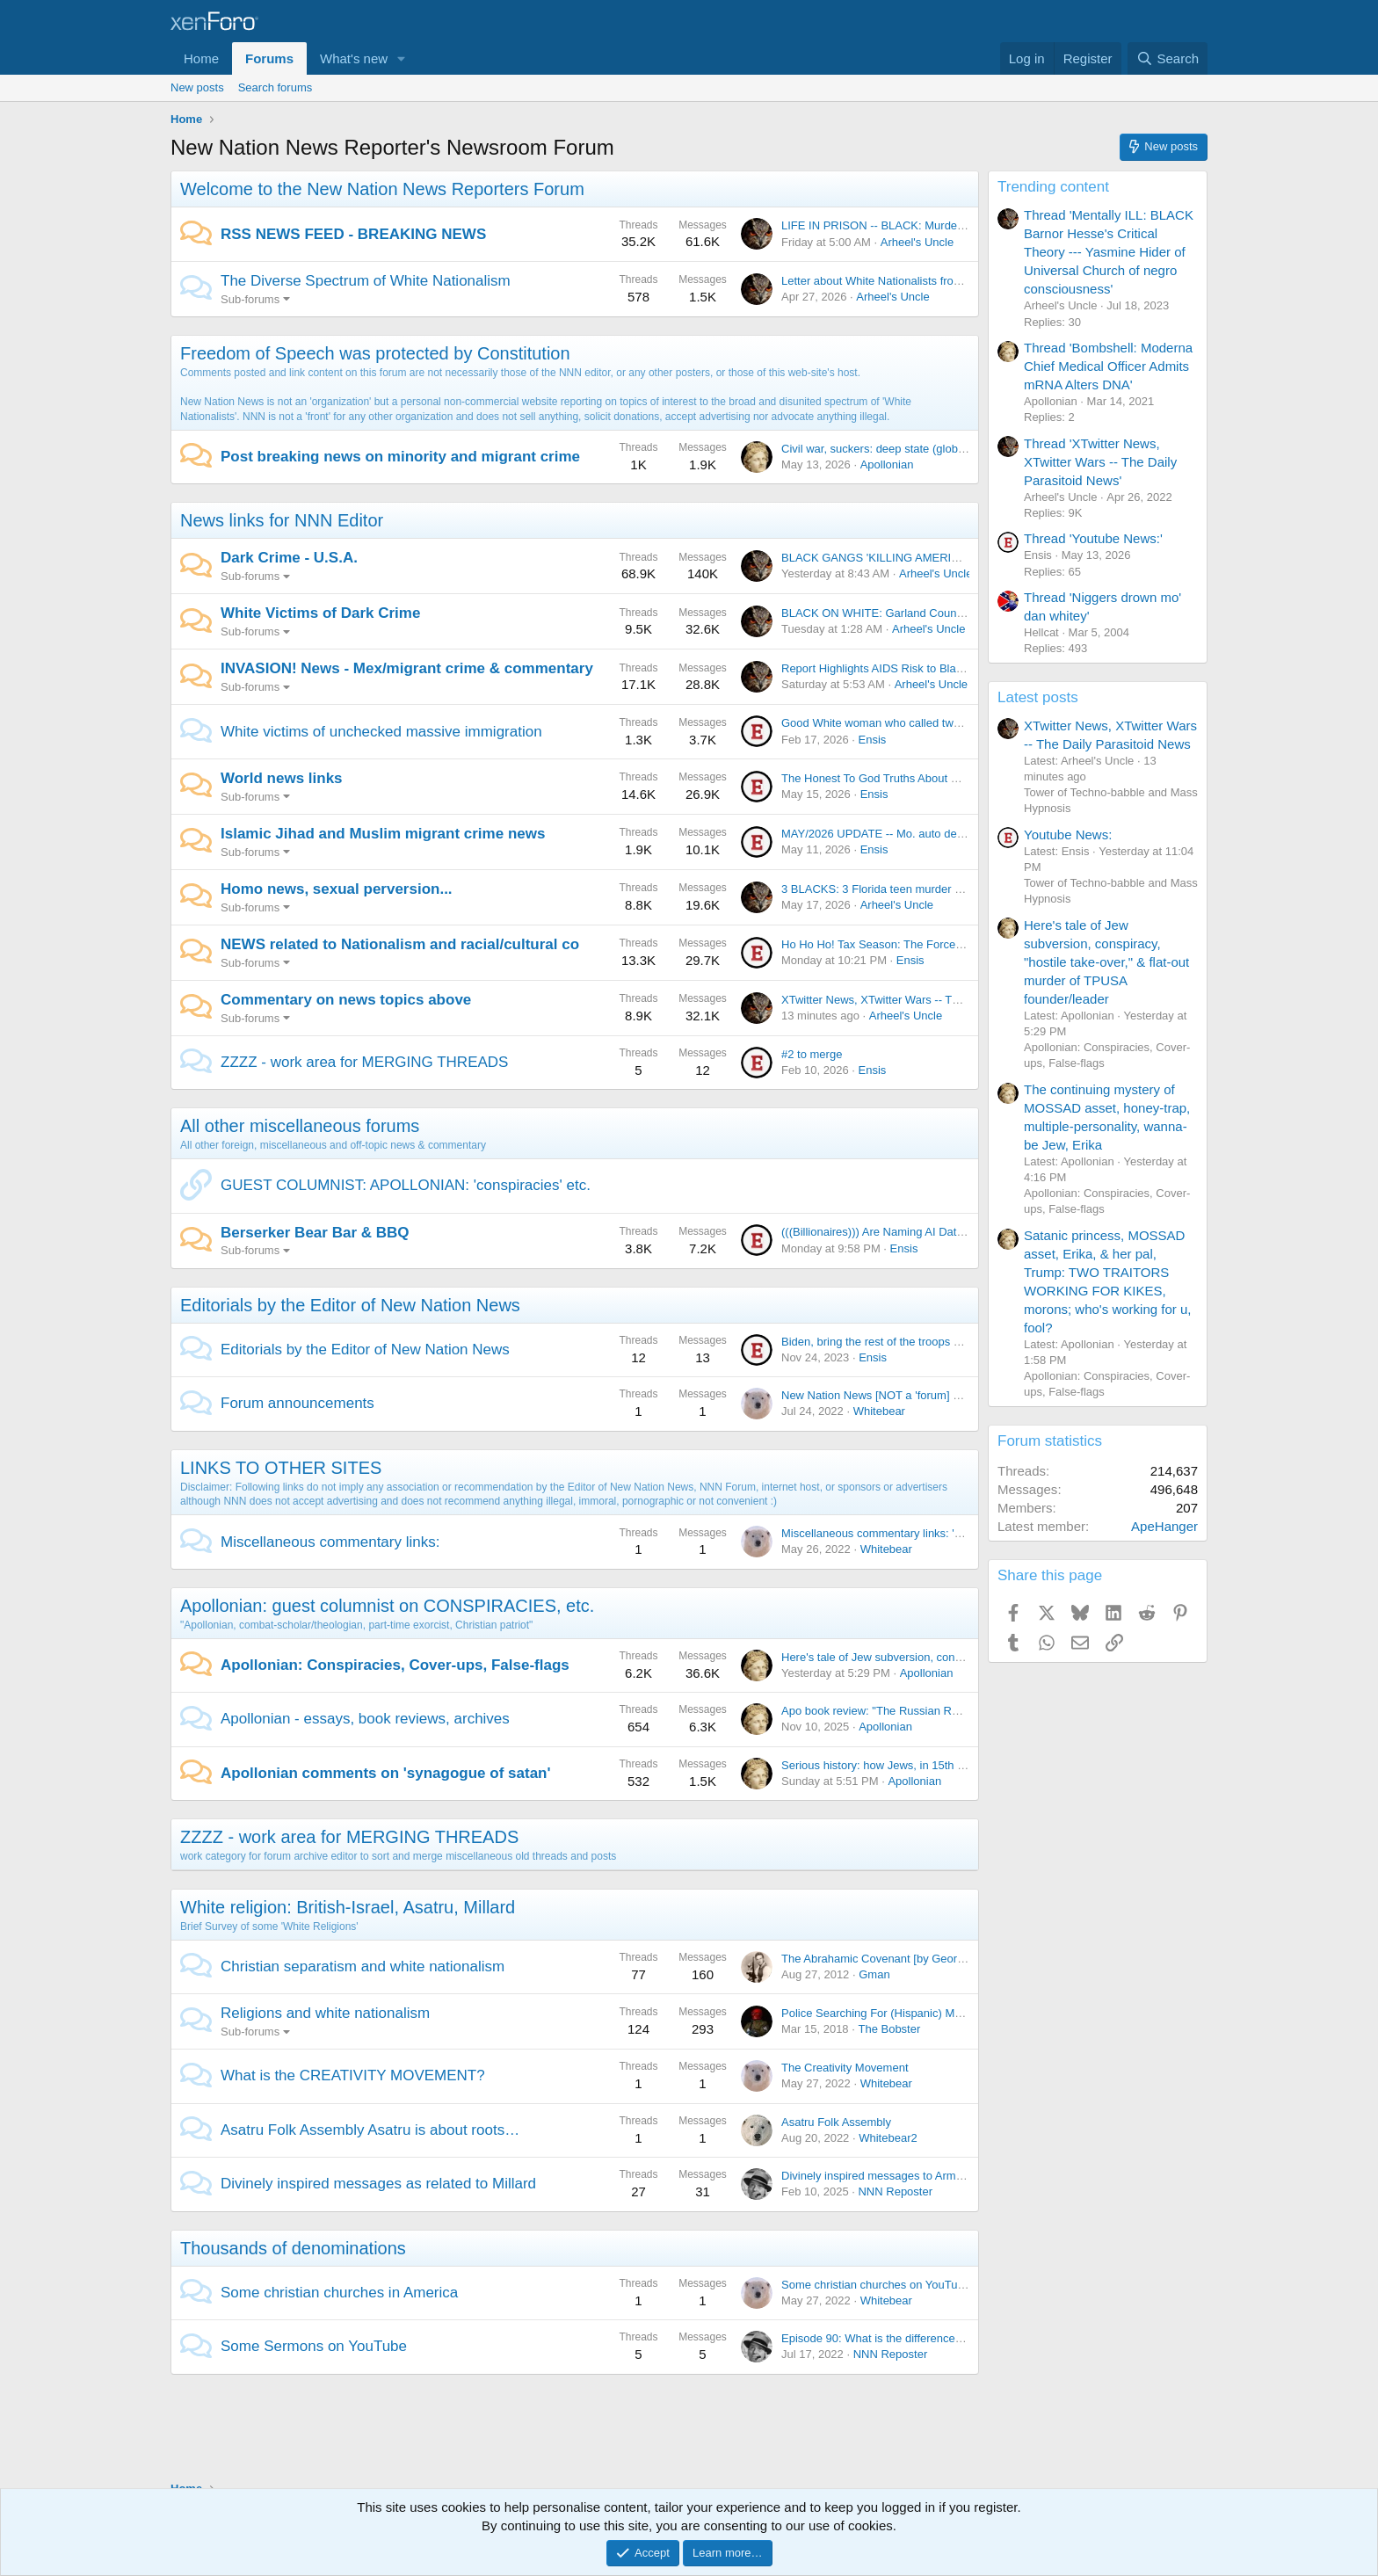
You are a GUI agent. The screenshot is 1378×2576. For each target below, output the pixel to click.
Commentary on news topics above (346, 999)
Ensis (872, 739)
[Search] (1168, 58)
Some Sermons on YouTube (314, 2346)
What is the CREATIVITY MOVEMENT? (353, 2075)
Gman (874, 1974)
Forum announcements (297, 1403)
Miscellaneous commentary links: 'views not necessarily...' (927, 1533)
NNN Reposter (895, 2191)
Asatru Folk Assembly (836, 2122)
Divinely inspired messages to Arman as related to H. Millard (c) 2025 (956, 2175)
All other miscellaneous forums (299, 1126)
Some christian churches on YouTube (875, 2284)
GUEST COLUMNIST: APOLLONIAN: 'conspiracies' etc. (406, 1185)
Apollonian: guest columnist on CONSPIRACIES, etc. (387, 1605)
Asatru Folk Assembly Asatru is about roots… (370, 2130)
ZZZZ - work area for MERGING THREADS (364, 1062)
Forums (269, 58)
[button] (401, 58)
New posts (197, 87)
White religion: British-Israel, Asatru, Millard (347, 1907)
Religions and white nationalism (325, 2013)
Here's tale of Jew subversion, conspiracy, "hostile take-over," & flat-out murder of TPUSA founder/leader (1106, 962)
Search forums (275, 87)
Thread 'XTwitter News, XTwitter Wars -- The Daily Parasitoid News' (1100, 462)
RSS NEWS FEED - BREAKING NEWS (353, 234)
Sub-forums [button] (250, 299)
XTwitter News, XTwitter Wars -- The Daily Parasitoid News (930, 999)
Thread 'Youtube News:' (1093, 538)
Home (201, 58)
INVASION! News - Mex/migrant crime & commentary (407, 668)
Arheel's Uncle (917, 242)
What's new (354, 58)
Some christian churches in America (339, 2292)
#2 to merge (811, 1054)
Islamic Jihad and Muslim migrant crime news (383, 833)
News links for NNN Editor (281, 520)
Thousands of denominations (293, 2248)
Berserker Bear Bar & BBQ (315, 1232)
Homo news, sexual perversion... (337, 889)
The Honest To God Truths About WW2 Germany (905, 778)
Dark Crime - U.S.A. (289, 557)
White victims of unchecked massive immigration (381, 731)
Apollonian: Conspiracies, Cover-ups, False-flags (395, 1665)
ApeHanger (1164, 1526)
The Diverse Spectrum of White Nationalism (366, 280)
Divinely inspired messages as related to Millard (378, 2183)
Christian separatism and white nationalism (362, 1966)
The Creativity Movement (845, 2067)
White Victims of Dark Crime (320, 613)
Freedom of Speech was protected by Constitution (375, 353)
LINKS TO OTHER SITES (280, 1467)
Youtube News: (1068, 834)
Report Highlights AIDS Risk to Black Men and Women (919, 668)
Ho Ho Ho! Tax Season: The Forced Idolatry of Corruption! (928, 944)
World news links (282, 778)
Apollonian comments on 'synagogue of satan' (386, 1773)
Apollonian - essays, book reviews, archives (365, 1718)
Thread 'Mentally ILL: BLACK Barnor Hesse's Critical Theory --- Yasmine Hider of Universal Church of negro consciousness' (1108, 251)
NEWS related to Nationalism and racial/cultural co (400, 944)
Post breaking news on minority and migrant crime (400, 456)
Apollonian (887, 464)
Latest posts (1037, 697)
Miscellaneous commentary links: (330, 1542)
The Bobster (889, 2028)
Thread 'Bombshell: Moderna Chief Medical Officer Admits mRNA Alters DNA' (1108, 366)
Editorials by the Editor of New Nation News (350, 1305)
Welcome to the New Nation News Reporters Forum (382, 189)
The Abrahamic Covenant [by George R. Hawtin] (903, 1958)
